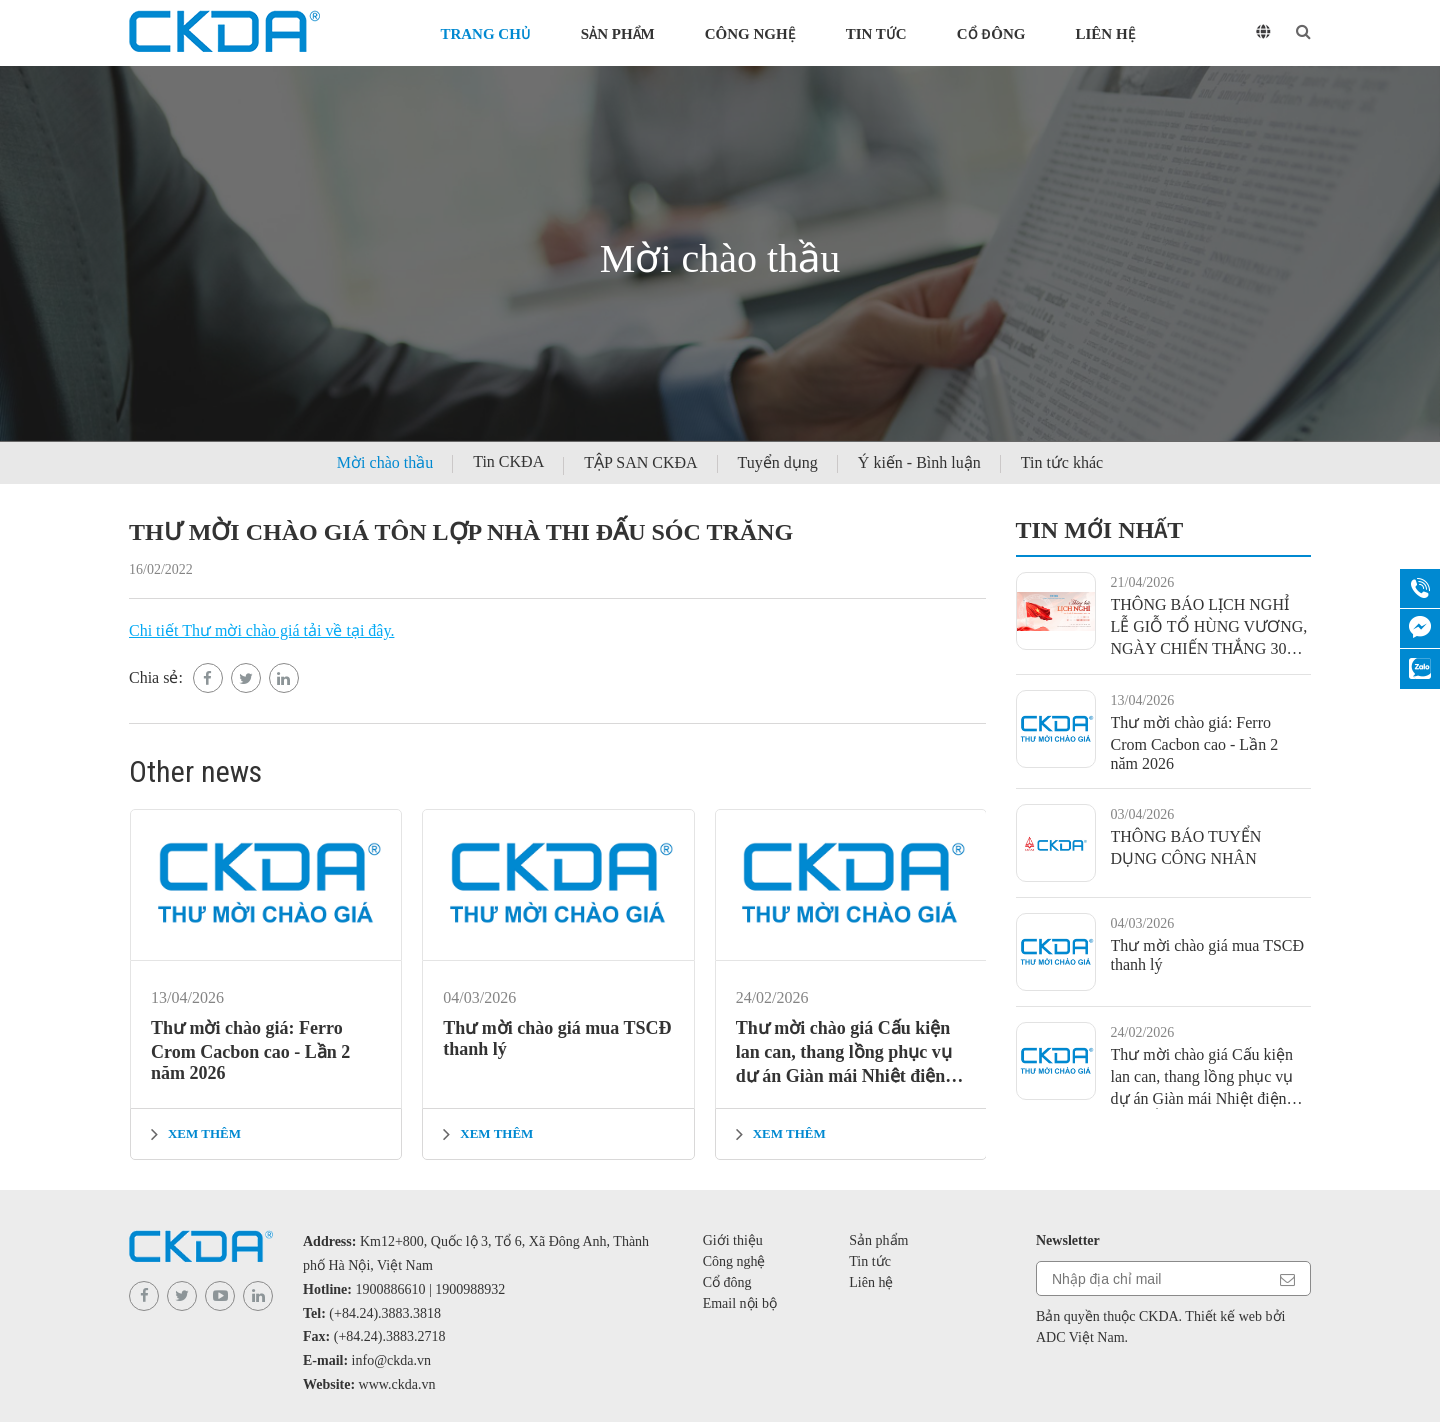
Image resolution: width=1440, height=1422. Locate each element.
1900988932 (470, 1289)
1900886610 (391, 1289)
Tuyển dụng (778, 462)
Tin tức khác (1062, 462)
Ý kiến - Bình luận (919, 462)
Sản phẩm (618, 34)
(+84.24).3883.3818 (385, 1313)
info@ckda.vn (391, 1360)
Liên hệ (1105, 34)
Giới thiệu (733, 1240)
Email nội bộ (740, 1303)
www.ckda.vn (397, 1384)
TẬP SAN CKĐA (640, 462)
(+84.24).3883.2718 (390, 1336)
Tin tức (876, 34)
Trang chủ (485, 34)
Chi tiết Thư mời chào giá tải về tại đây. (261, 630)
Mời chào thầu (385, 462)
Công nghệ (750, 34)
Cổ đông (991, 34)
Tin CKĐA (508, 461)
